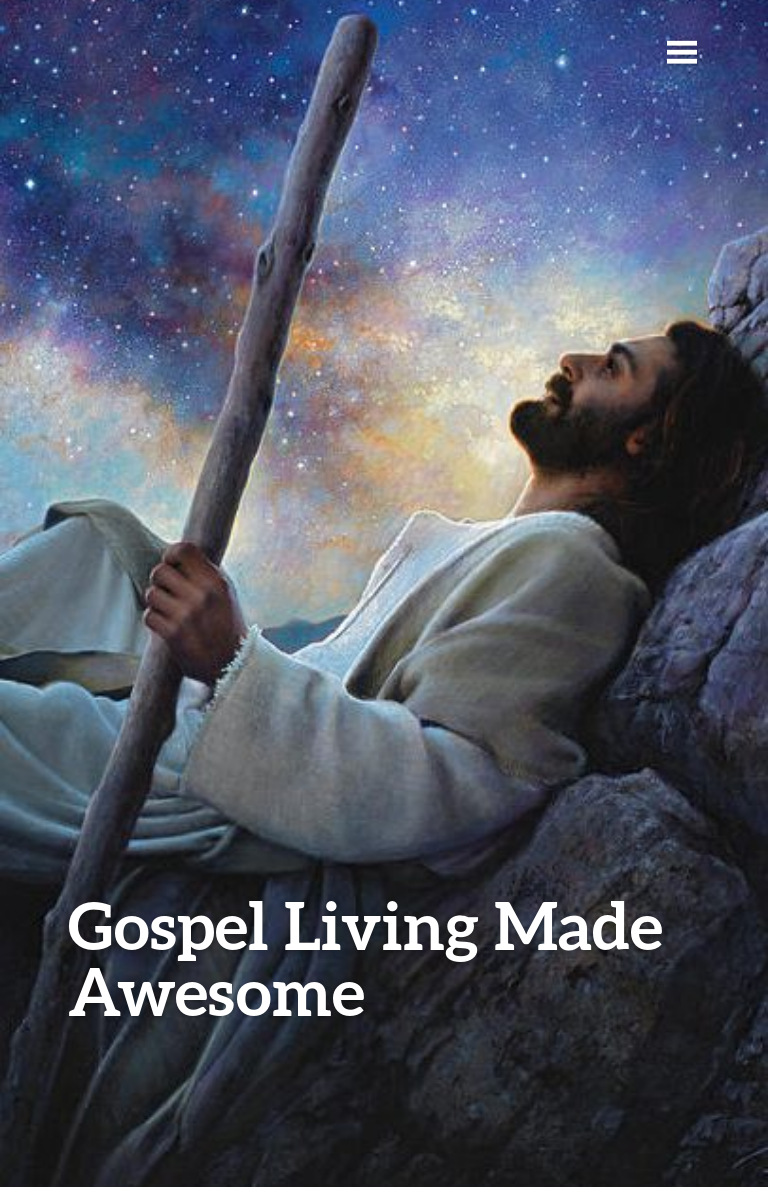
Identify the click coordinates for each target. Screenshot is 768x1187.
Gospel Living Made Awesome (365, 957)
